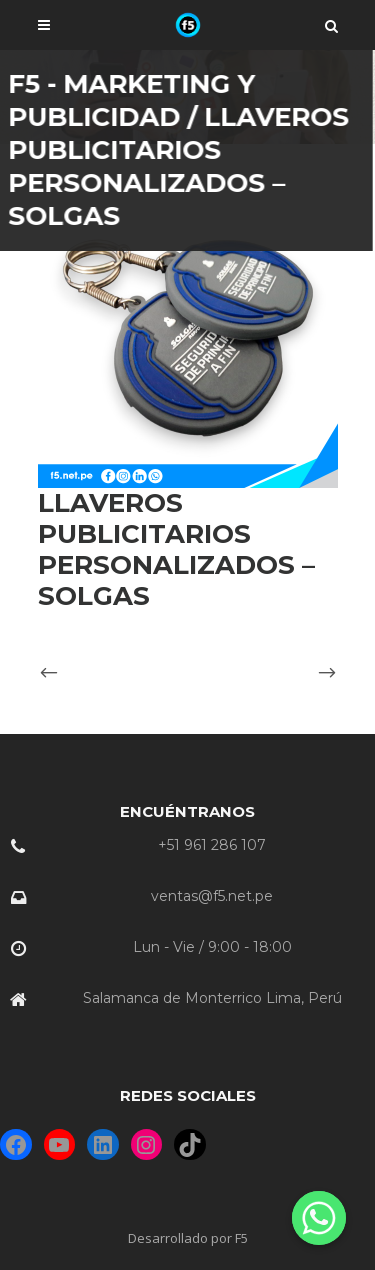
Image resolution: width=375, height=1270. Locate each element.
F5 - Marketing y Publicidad (143, 100)
